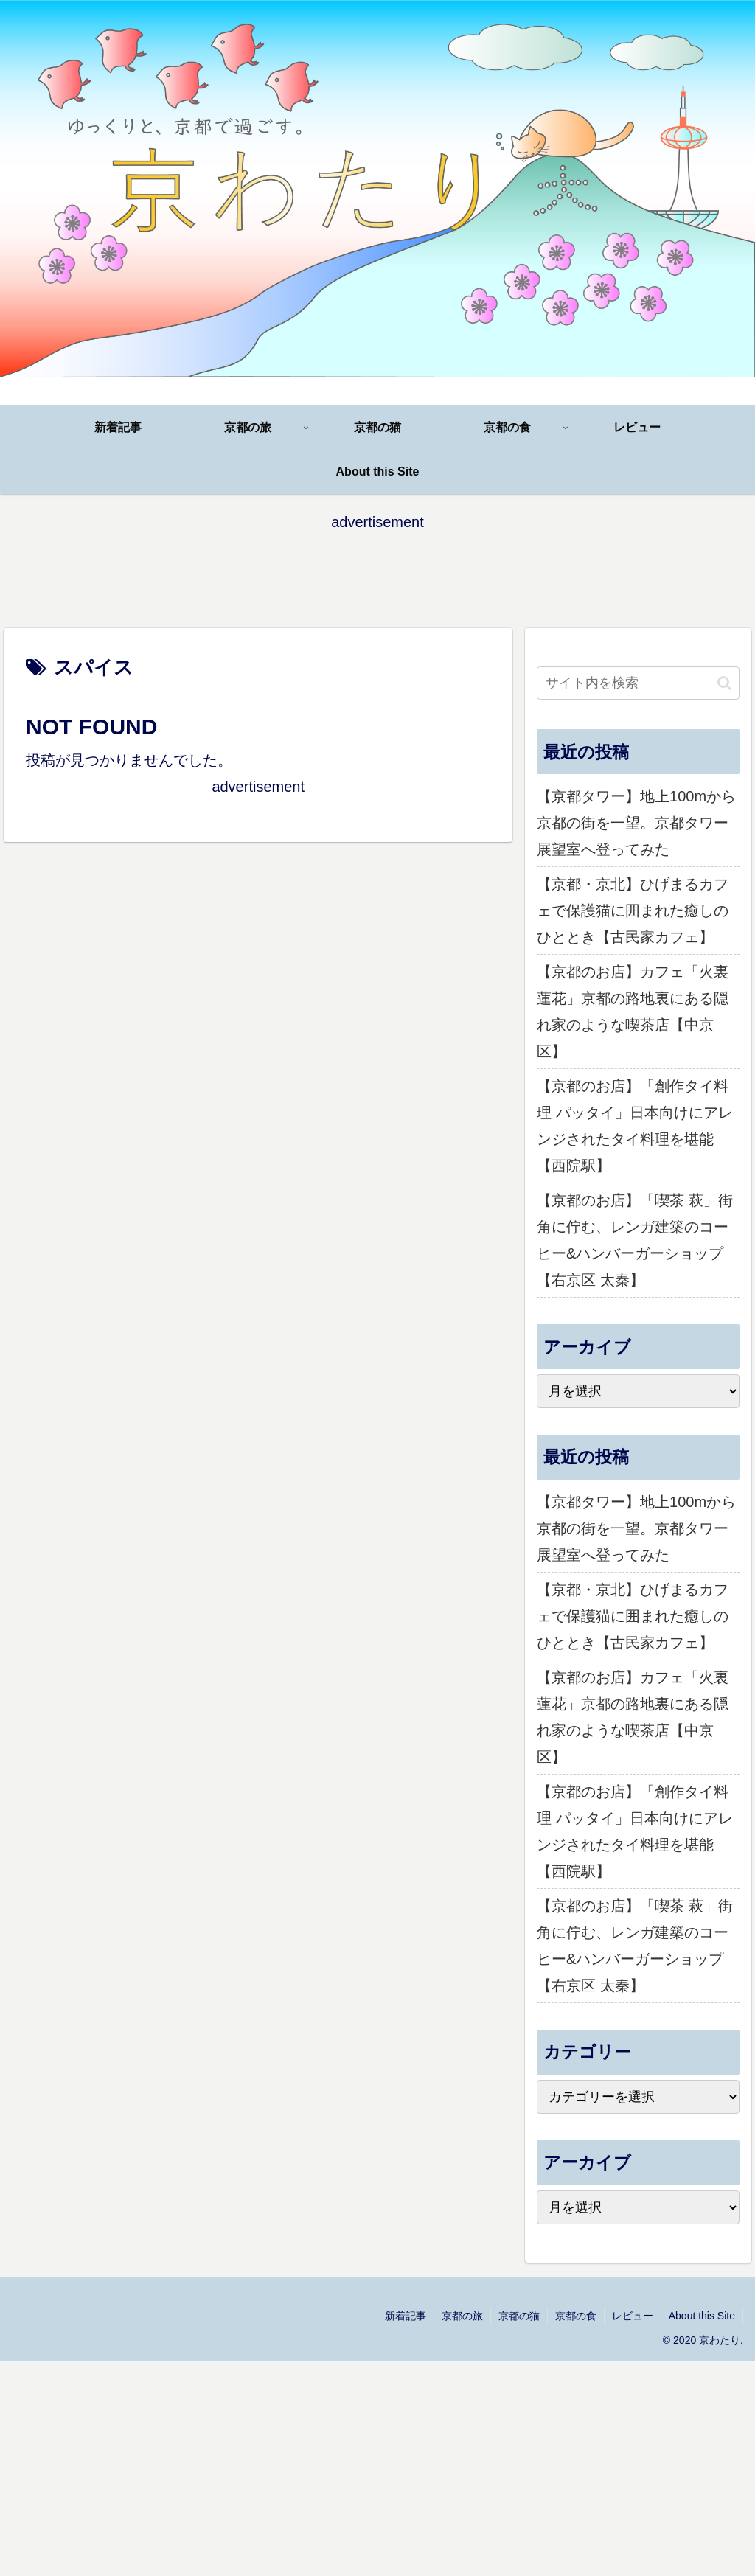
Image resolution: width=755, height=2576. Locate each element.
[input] (638, 683)
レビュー (632, 2316)
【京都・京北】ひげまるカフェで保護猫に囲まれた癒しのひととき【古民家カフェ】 (632, 910)
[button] (724, 683)
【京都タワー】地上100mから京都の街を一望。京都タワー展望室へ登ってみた (636, 822)
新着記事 (405, 2316)
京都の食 (575, 2316)
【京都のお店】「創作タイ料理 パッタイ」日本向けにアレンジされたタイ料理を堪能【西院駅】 (635, 1126)
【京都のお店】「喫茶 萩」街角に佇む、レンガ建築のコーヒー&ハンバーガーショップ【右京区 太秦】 (635, 1240)
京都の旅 (462, 2316)
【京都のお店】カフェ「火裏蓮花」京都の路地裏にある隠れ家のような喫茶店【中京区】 (632, 1011)
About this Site (702, 2316)
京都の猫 (519, 2316)
